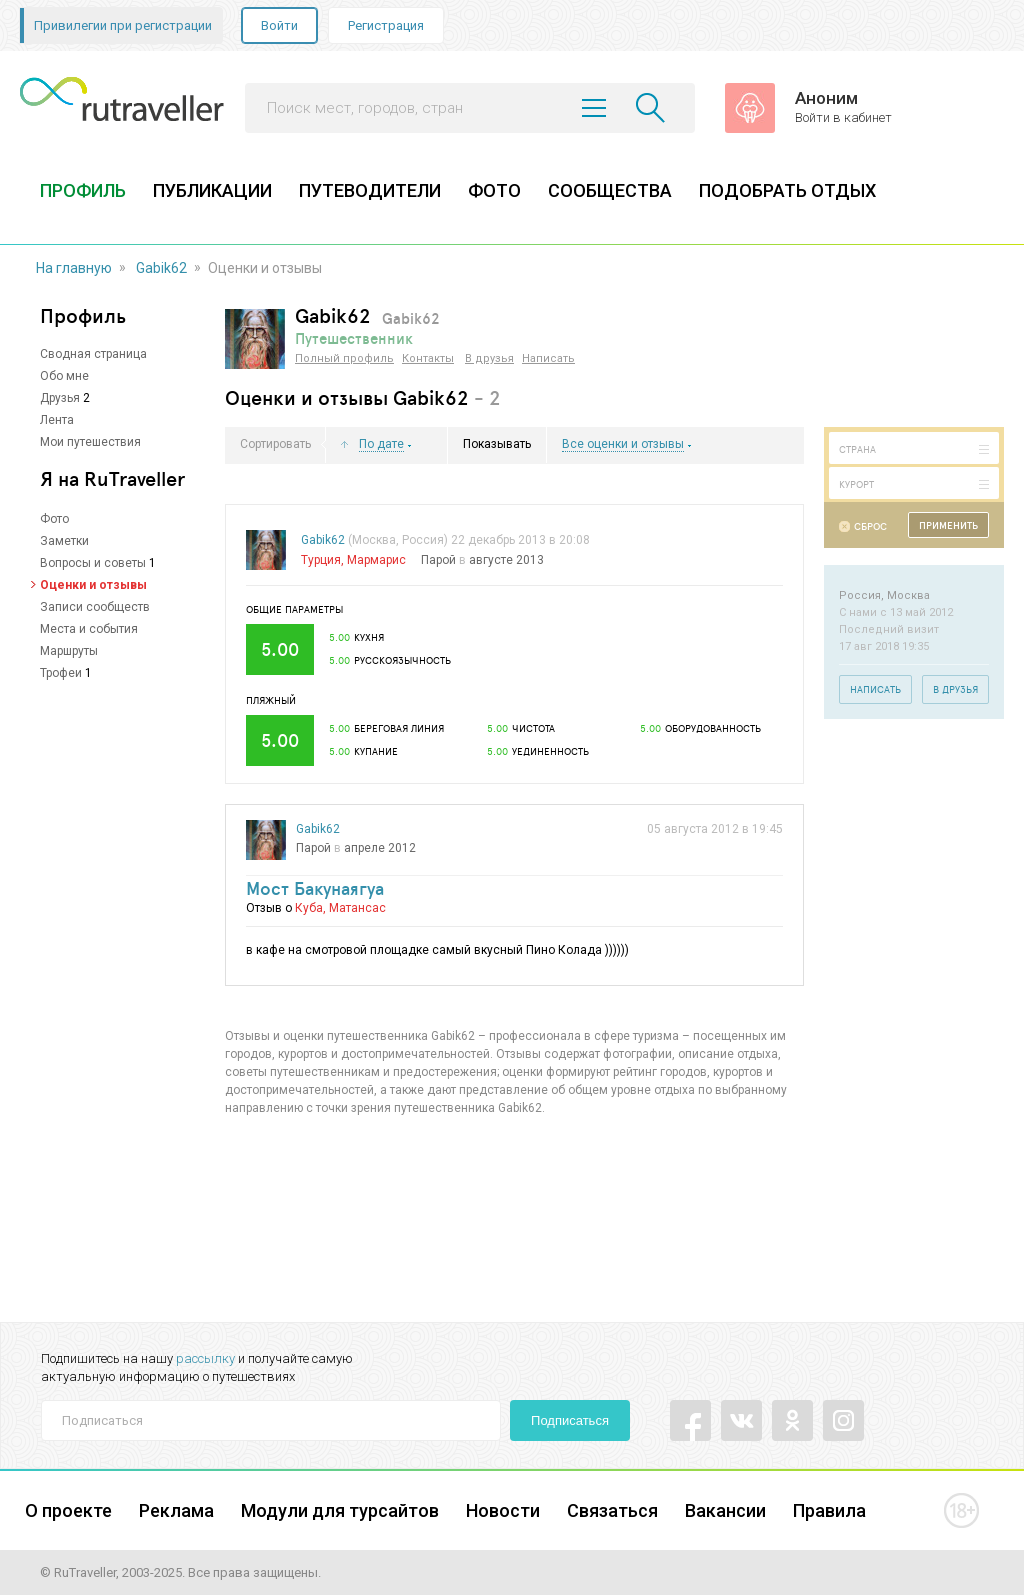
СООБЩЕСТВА (610, 190)
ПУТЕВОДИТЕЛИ (370, 190)
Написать (548, 358)
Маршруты (69, 651)
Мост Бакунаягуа (315, 888)
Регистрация (386, 25)
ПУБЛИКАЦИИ (212, 190)
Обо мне (64, 376)
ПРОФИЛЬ (83, 190)
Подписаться (570, 1420)
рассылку (205, 1358)
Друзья (60, 398)
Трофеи (61, 673)
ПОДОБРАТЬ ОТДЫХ (787, 190)
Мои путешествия (90, 442)
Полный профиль (344, 358)
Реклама (176, 1510)
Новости (503, 1510)
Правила (829, 1510)
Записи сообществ (95, 607)
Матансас (357, 908)
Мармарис (376, 560)
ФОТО (494, 190)
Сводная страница (93, 354)
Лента (57, 420)
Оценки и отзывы (93, 585)
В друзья (489, 358)
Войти (279, 25)
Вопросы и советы (93, 563)
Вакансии (725, 1510)
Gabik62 (161, 268)
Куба (309, 908)
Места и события (89, 629)
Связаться (612, 1510)
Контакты (428, 358)
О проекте (68, 1510)
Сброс (870, 526)
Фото (54, 519)
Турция (321, 560)
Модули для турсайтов (340, 1510)
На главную (74, 268)
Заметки (64, 541)
